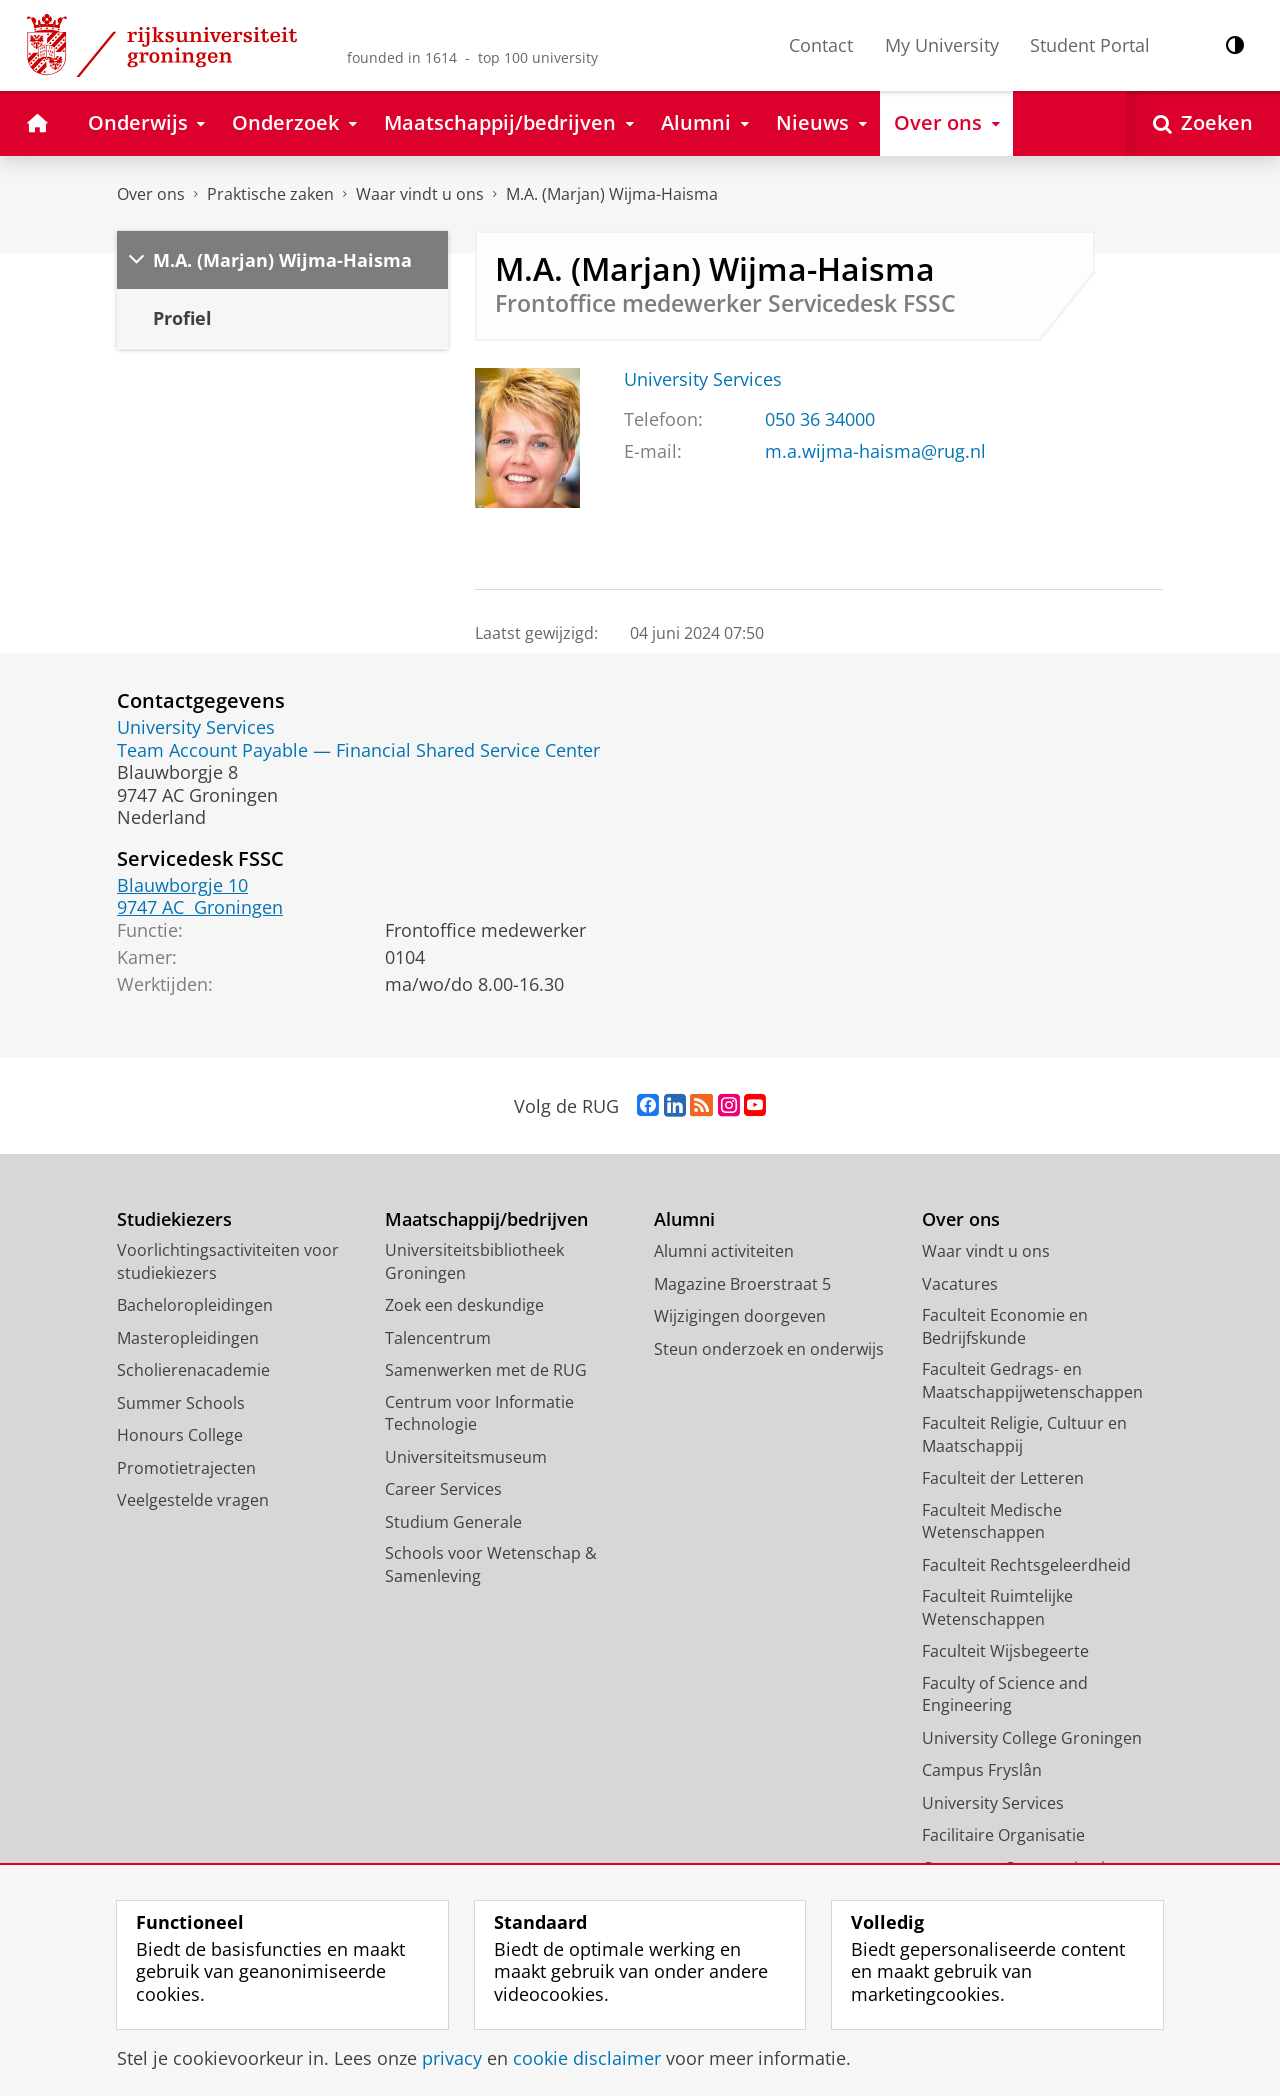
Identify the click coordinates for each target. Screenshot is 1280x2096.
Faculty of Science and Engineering (1005, 1694)
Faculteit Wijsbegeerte (1005, 1651)
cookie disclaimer (587, 2058)
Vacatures (960, 1284)
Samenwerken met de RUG (486, 1370)
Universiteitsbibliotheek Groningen (474, 1261)
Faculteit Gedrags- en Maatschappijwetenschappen (1032, 1380)
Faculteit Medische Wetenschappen (992, 1521)
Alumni (684, 1219)
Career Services (443, 1489)
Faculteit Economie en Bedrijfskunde (1005, 1326)
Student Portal (1090, 45)
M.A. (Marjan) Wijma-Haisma (612, 194)
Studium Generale (453, 1522)
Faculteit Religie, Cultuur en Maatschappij (1024, 1434)
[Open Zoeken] (1203, 123)
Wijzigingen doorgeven (740, 1316)
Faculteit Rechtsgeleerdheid (1026, 1565)
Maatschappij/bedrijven (486, 1219)
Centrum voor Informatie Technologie (479, 1413)
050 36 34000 (820, 419)
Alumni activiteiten (724, 1251)
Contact (821, 45)
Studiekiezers (174, 1219)
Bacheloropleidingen (195, 1305)
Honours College (180, 1435)
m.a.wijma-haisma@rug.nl (875, 451)
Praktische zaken (270, 194)
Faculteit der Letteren (1003, 1478)
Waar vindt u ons (420, 194)
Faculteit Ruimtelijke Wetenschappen (997, 1607)
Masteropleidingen (188, 1338)
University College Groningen (1032, 1738)
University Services (703, 379)
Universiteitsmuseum (466, 1457)
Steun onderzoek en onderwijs (769, 1349)
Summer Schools (181, 1403)
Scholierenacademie (193, 1370)
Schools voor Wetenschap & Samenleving (491, 1564)
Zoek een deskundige (464, 1305)
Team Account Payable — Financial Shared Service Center (358, 750)
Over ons (151, 194)
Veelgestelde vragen (193, 1500)
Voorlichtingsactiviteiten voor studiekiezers (228, 1261)
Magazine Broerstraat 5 (742, 1284)
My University (942, 45)
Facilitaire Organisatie (1003, 1835)
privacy (452, 2058)
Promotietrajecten (186, 1468)
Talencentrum (438, 1338)
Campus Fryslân (982, 1770)
